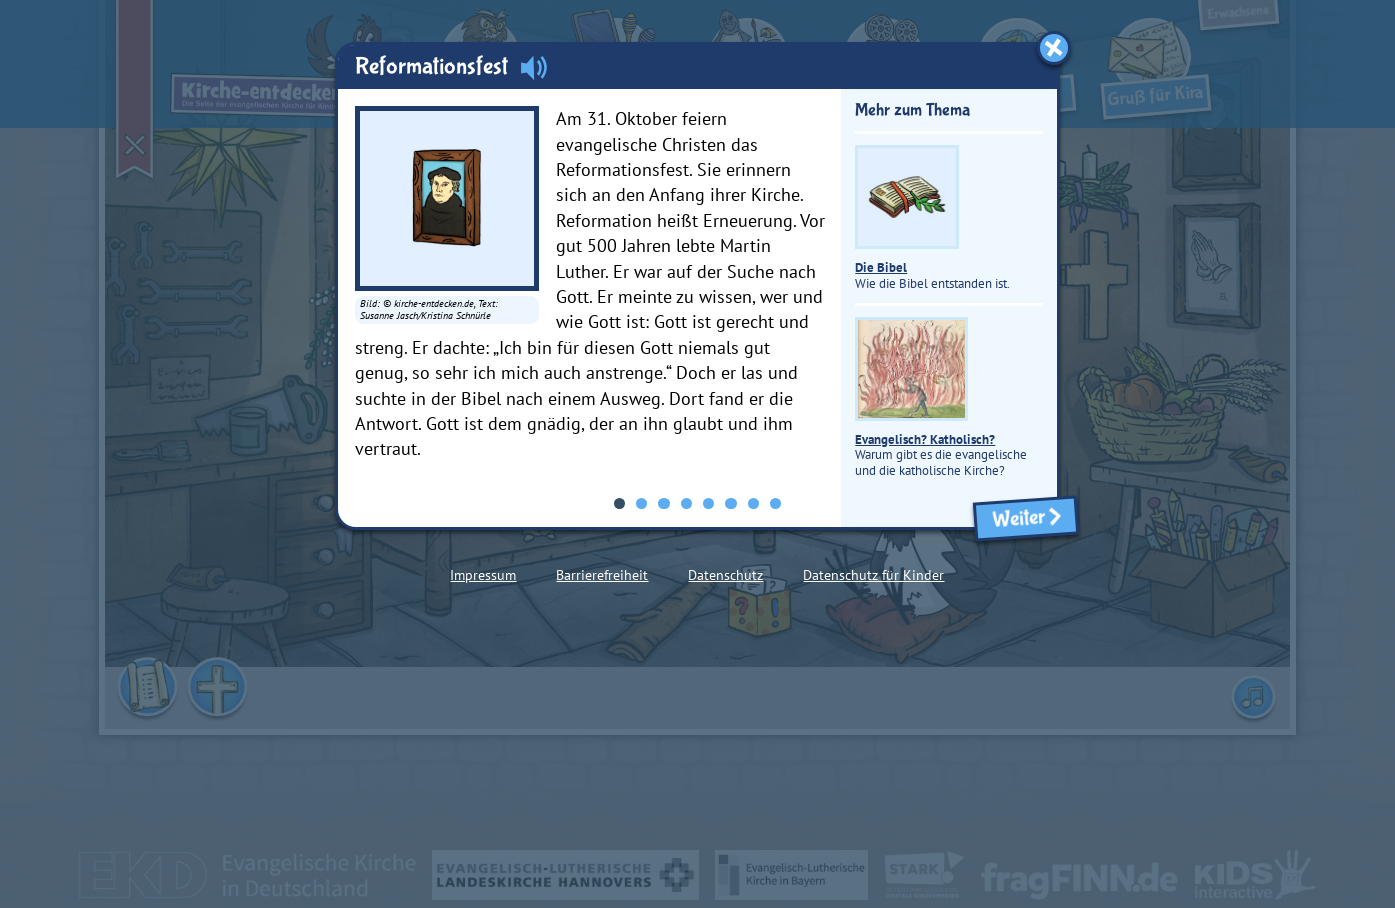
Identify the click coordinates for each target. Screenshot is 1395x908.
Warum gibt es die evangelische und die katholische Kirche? (941, 397)
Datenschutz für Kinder (873, 575)
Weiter (1026, 518)
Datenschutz (725, 575)
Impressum (483, 575)
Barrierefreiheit (602, 575)
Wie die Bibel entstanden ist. (932, 218)
